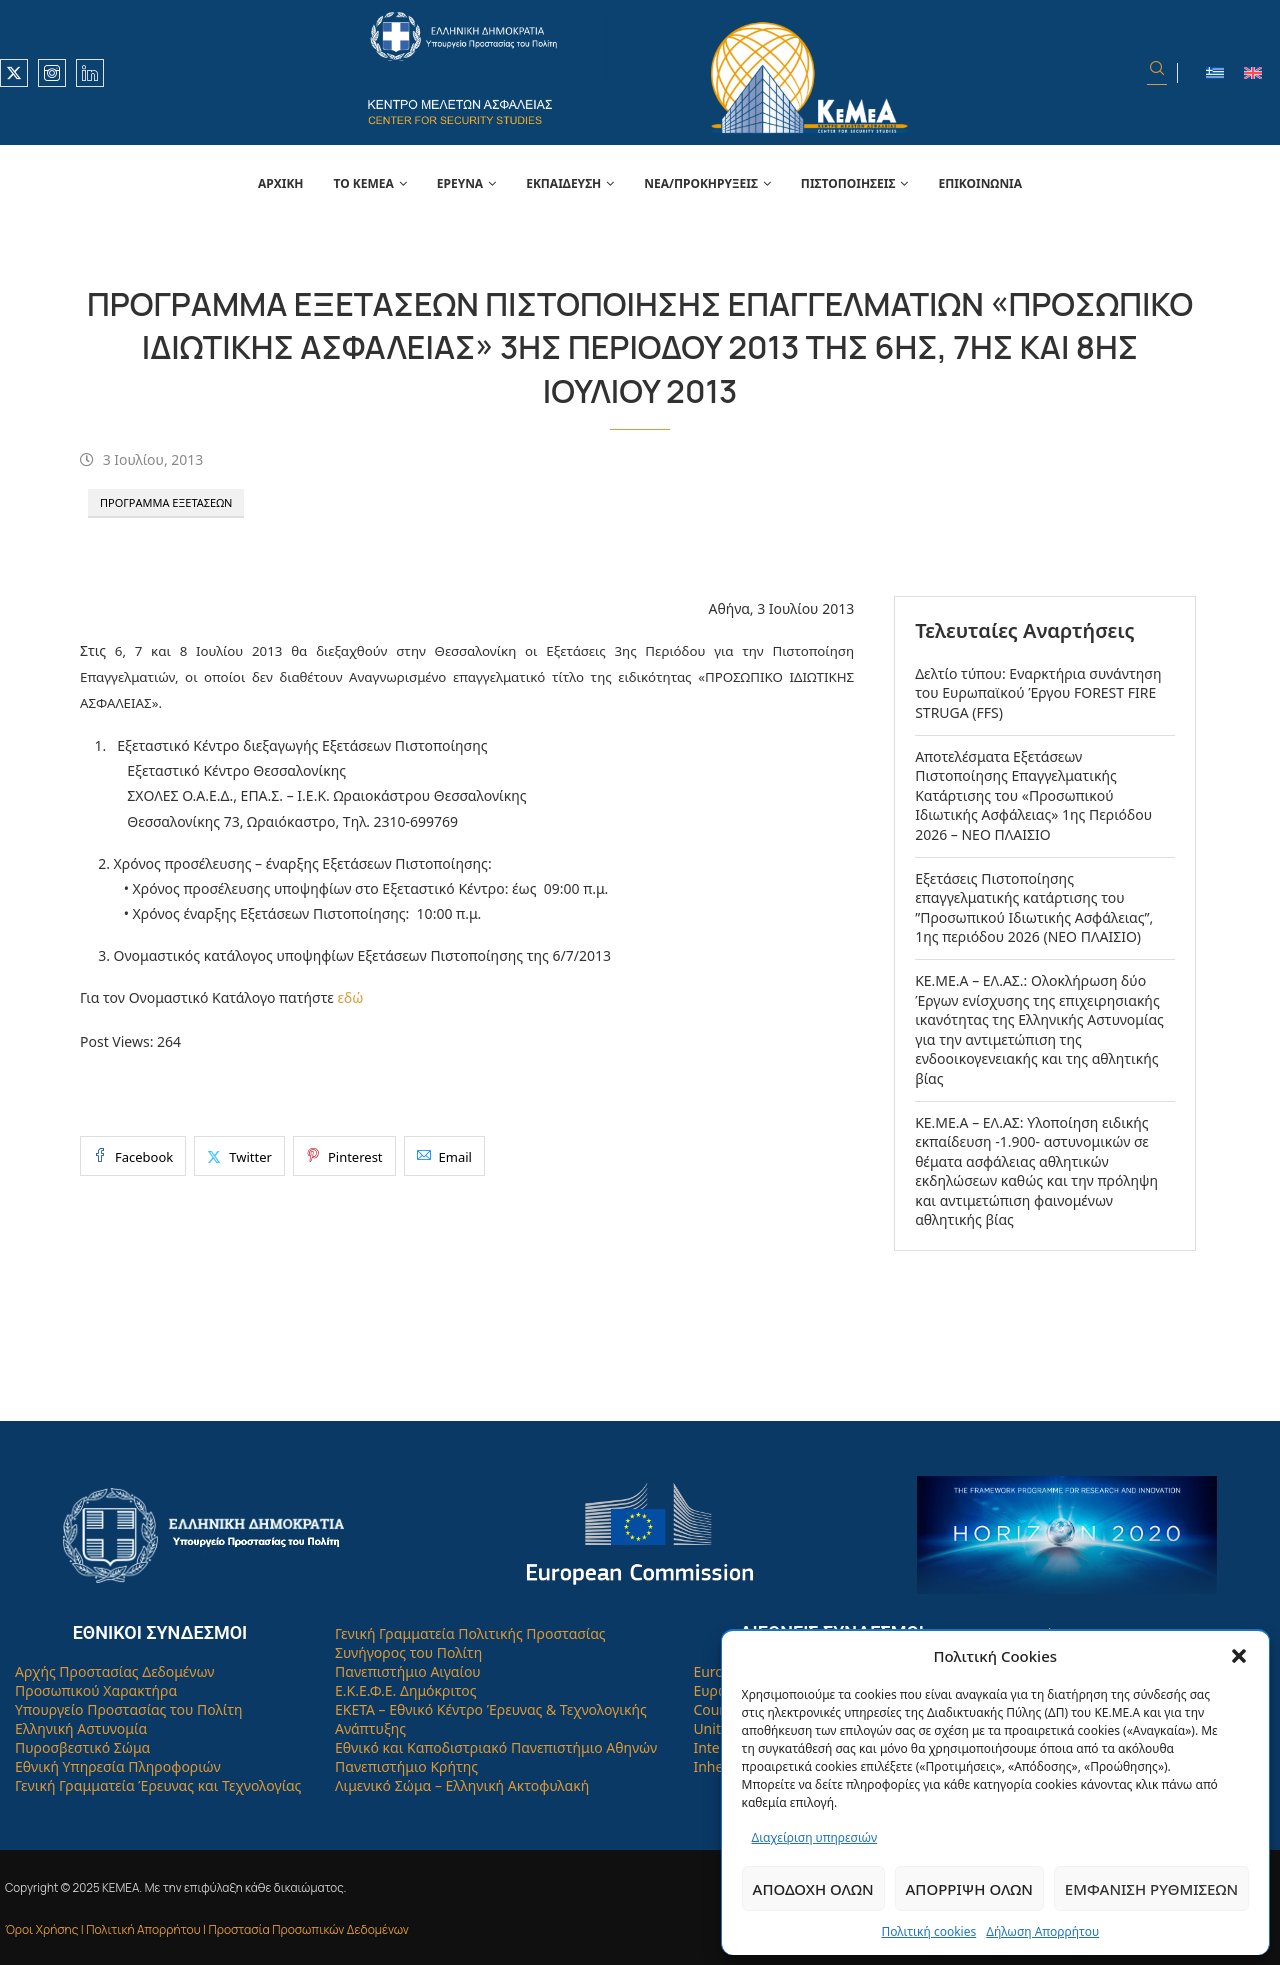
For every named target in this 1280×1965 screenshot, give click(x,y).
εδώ (350, 997)
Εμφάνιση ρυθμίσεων (1151, 1889)
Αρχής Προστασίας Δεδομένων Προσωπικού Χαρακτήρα (115, 1681)
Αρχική (281, 183)
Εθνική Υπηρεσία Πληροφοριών (118, 1766)
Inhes (711, 1766)
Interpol (719, 1747)
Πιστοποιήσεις (848, 183)
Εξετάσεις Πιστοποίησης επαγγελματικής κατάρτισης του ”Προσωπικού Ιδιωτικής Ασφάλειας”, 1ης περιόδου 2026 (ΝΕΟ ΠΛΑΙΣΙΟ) (1034, 908)
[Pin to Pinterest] (344, 1156)
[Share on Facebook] (133, 1156)
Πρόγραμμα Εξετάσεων (166, 502)
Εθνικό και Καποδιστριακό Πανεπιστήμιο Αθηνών (496, 1747)
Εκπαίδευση (563, 183)
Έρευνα (460, 183)
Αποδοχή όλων (813, 1889)
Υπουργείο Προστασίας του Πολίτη (129, 1709)
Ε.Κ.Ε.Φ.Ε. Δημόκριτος (406, 1690)
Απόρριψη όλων (969, 1889)
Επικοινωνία (980, 183)
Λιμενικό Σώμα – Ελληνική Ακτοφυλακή (462, 1785)
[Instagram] (52, 73)
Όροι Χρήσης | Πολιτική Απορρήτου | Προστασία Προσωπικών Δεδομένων (207, 1929)
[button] (1239, 1656)
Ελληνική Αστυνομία (81, 1728)
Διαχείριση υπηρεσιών (815, 1837)
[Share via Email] (444, 1156)
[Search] (1157, 73)
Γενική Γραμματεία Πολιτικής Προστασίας (470, 1633)
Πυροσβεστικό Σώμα (82, 1747)
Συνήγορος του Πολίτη (408, 1652)
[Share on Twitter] (239, 1156)
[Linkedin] (90, 73)
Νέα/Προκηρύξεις (701, 183)
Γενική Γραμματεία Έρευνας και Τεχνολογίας (158, 1785)
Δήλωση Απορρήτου (1042, 1931)
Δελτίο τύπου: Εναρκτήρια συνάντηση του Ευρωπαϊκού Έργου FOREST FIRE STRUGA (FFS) (1038, 693)
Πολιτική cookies (928, 1931)
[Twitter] (14, 73)
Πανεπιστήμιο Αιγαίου (408, 1671)
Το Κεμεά (364, 183)
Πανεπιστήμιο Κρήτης (406, 1766)
